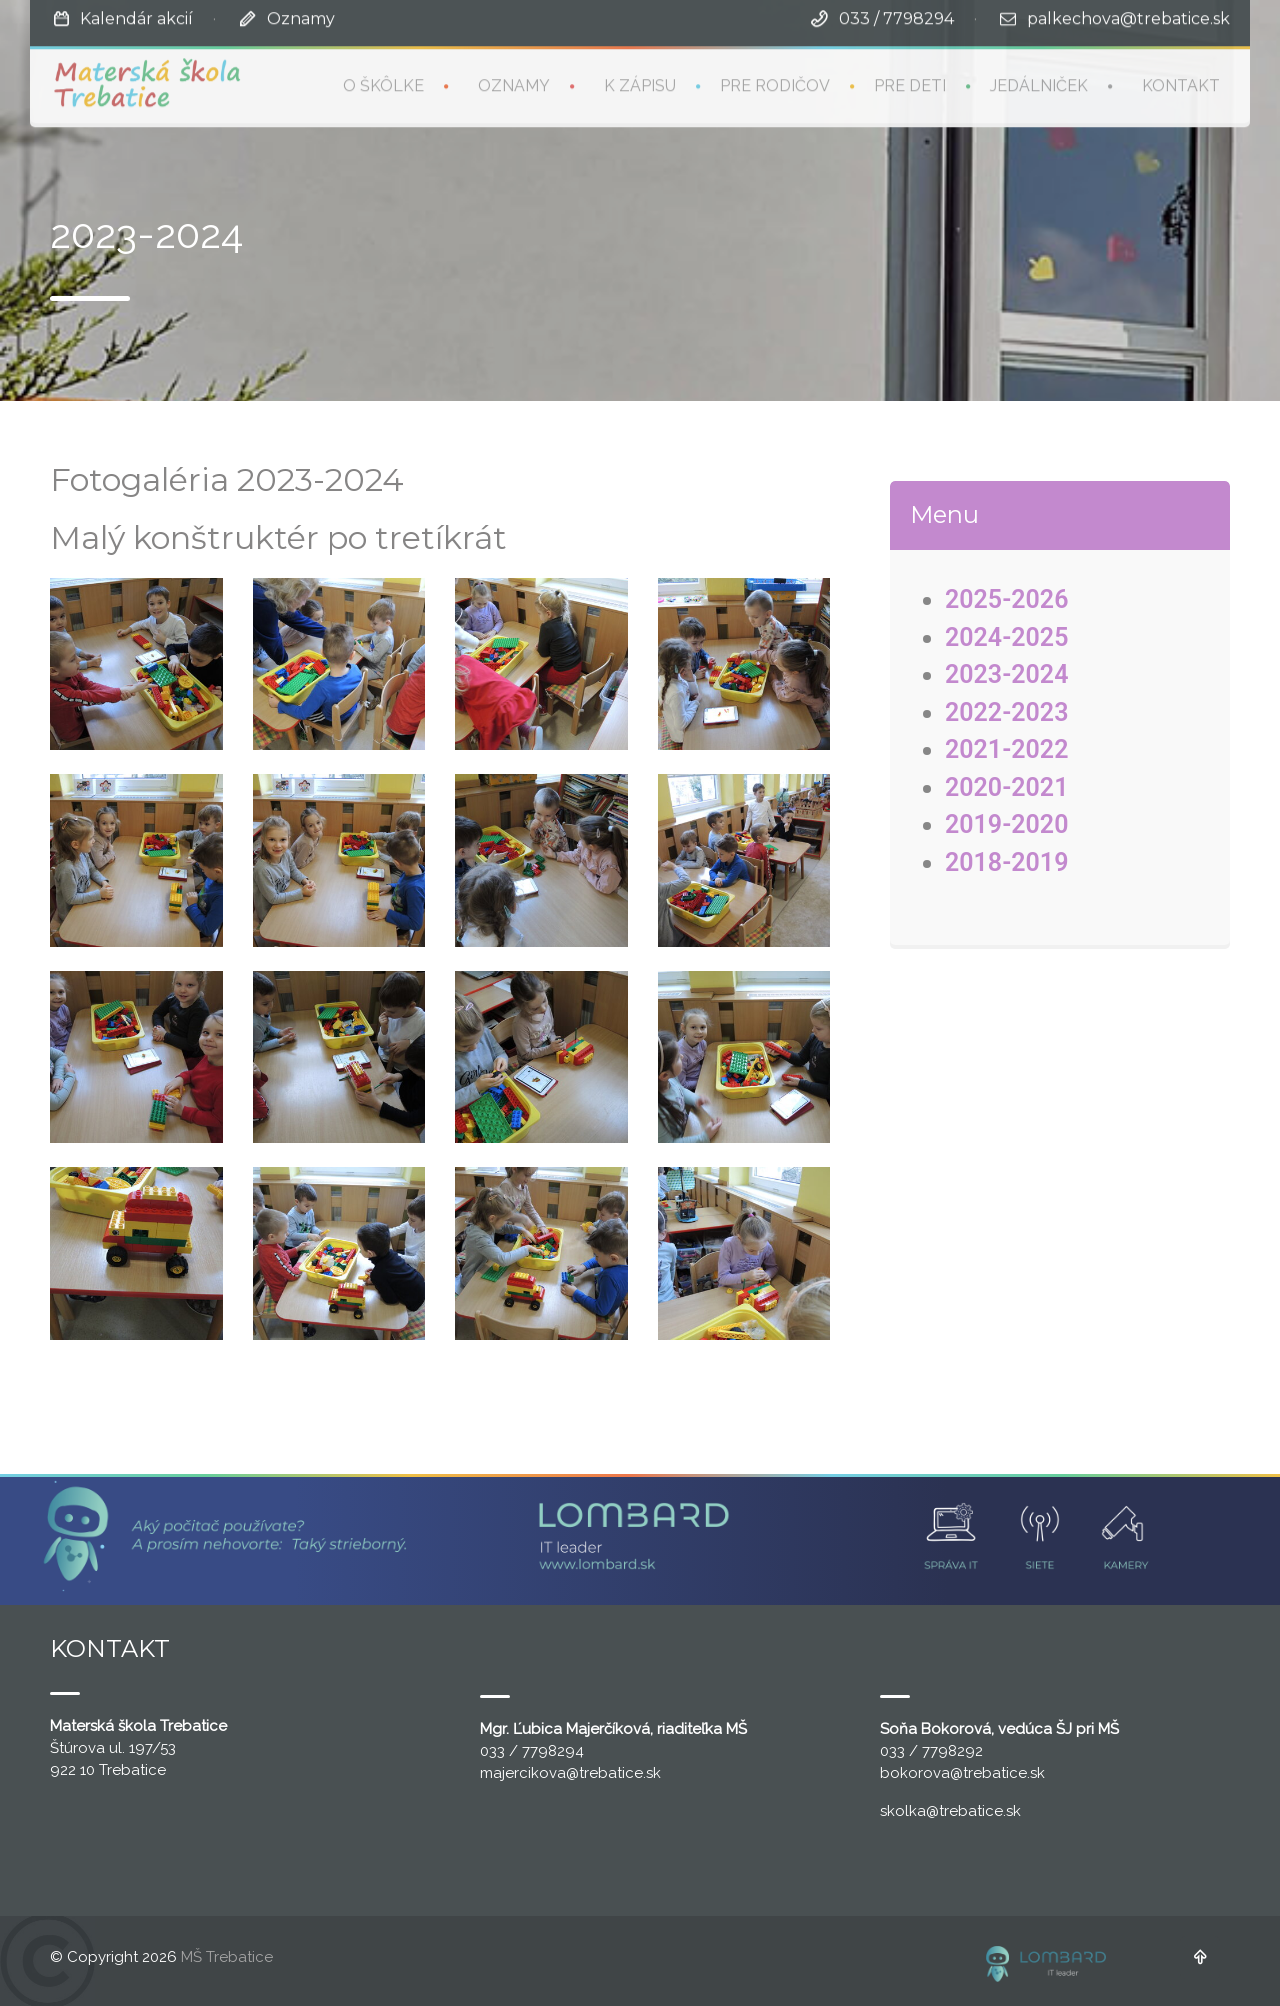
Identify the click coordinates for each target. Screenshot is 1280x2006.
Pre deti (910, 83)
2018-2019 (1006, 862)
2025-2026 (1006, 599)
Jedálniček (1039, 83)
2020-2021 (1006, 787)
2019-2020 (1006, 824)
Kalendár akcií (136, 16)
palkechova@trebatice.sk (1128, 16)
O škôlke (383, 83)
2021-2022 (1006, 749)
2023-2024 (1006, 674)
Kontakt (1181, 83)
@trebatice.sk (613, 1773)
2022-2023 (1006, 712)
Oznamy (301, 16)
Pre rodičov (775, 83)
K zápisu (640, 83)
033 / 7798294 (896, 16)
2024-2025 (1006, 637)
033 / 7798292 (931, 1751)
